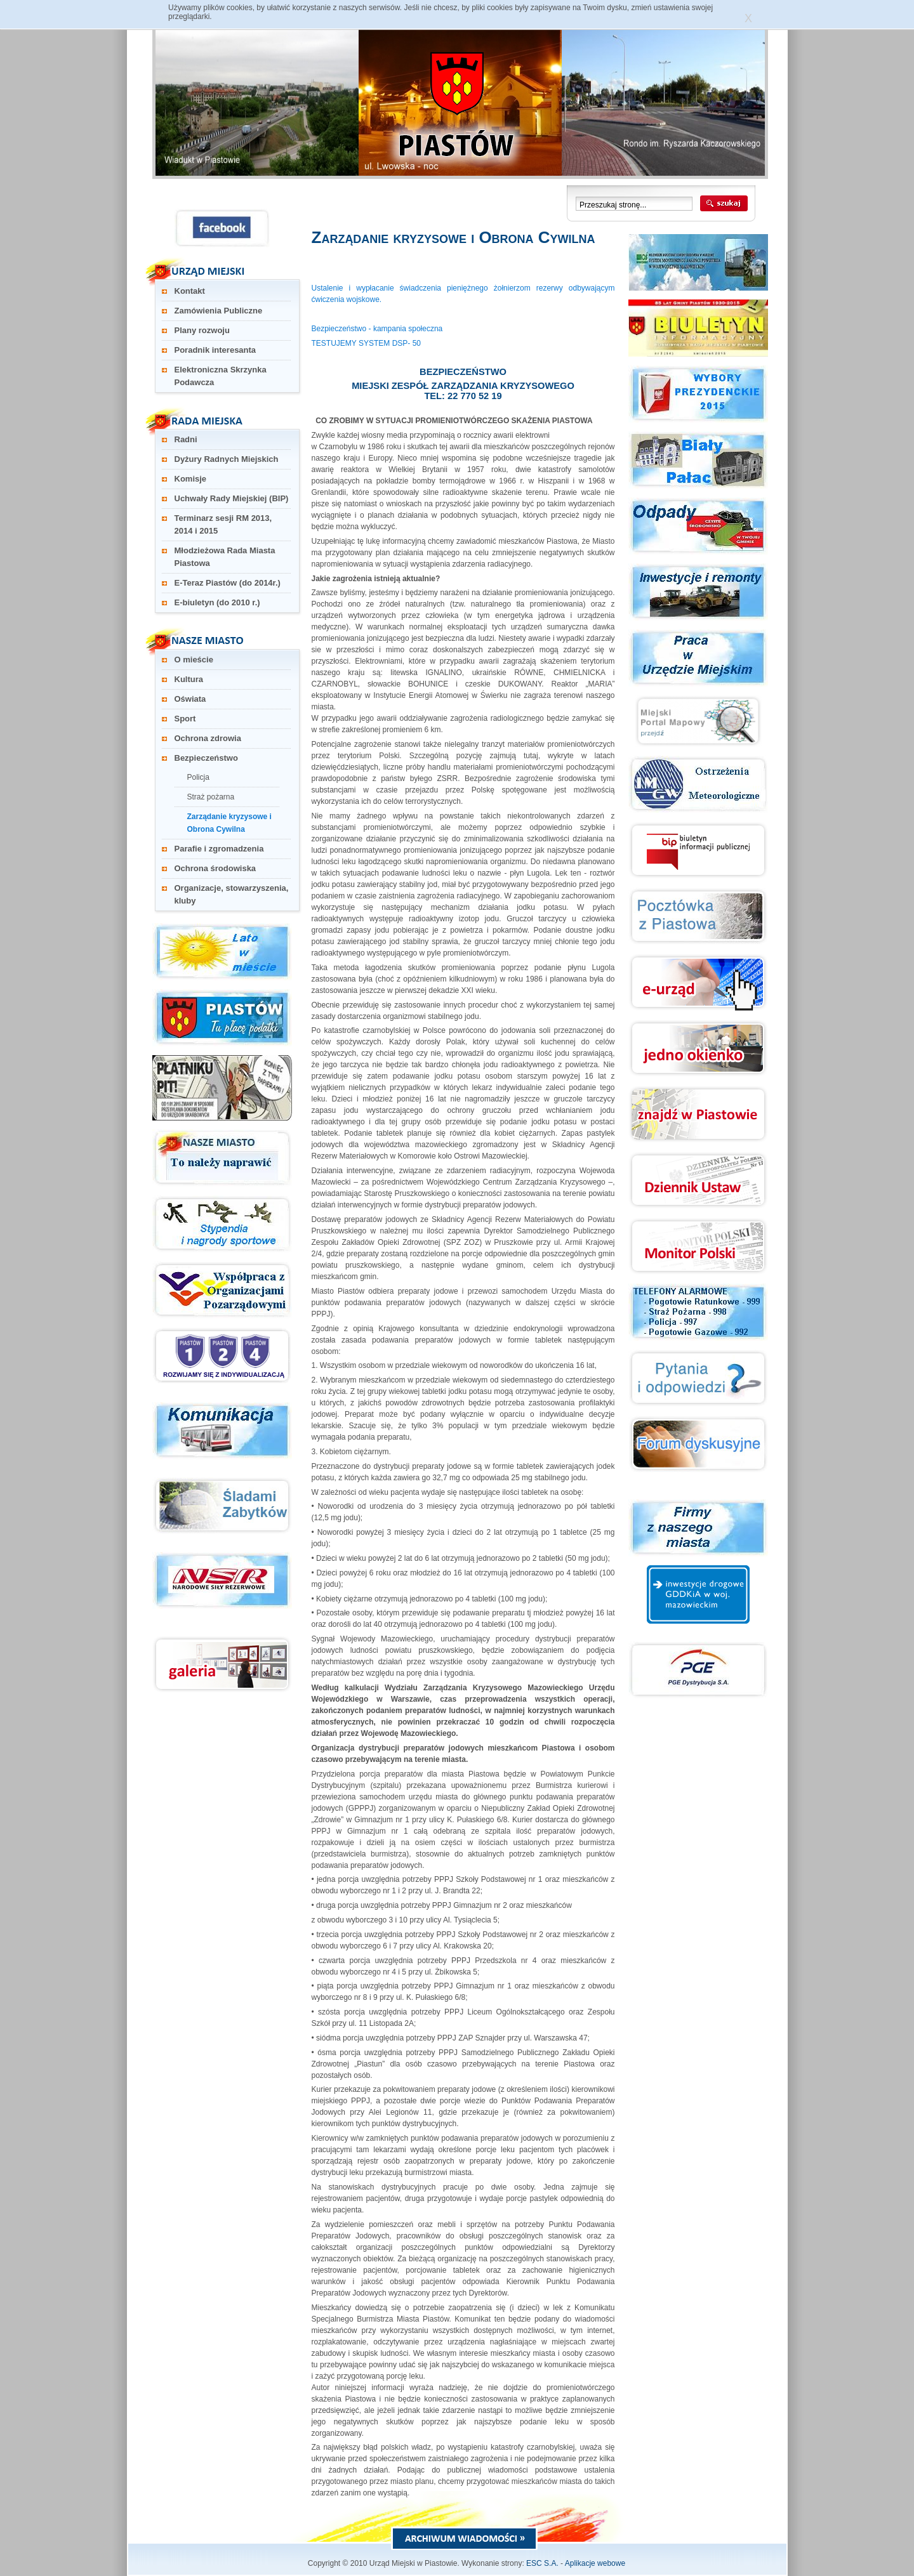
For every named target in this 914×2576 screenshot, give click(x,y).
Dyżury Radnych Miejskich (227, 459)
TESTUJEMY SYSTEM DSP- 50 (366, 343)
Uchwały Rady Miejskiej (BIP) (232, 498)
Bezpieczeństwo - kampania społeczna (377, 328)
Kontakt (190, 291)
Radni (186, 439)
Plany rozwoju (202, 330)
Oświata (190, 699)
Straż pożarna (211, 796)
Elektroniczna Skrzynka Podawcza (221, 376)
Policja (198, 777)
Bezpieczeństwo (206, 758)
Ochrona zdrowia (208, 738)
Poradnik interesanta (215, 350)
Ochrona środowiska (215, 868)
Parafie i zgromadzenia (219, 848)
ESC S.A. (542, 2563)
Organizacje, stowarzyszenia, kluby (232, 894)
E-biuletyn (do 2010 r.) (217, 602)
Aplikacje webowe (595, 2563)
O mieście (194, 659)
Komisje (191, 478)
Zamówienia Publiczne (219, 310)
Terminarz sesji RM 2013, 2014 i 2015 (223, 524)
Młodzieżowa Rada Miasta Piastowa (225, 557)
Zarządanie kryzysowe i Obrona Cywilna (229, 823)
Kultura (189, 679)
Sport (185, 718)
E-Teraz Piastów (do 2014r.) (228, 583)
